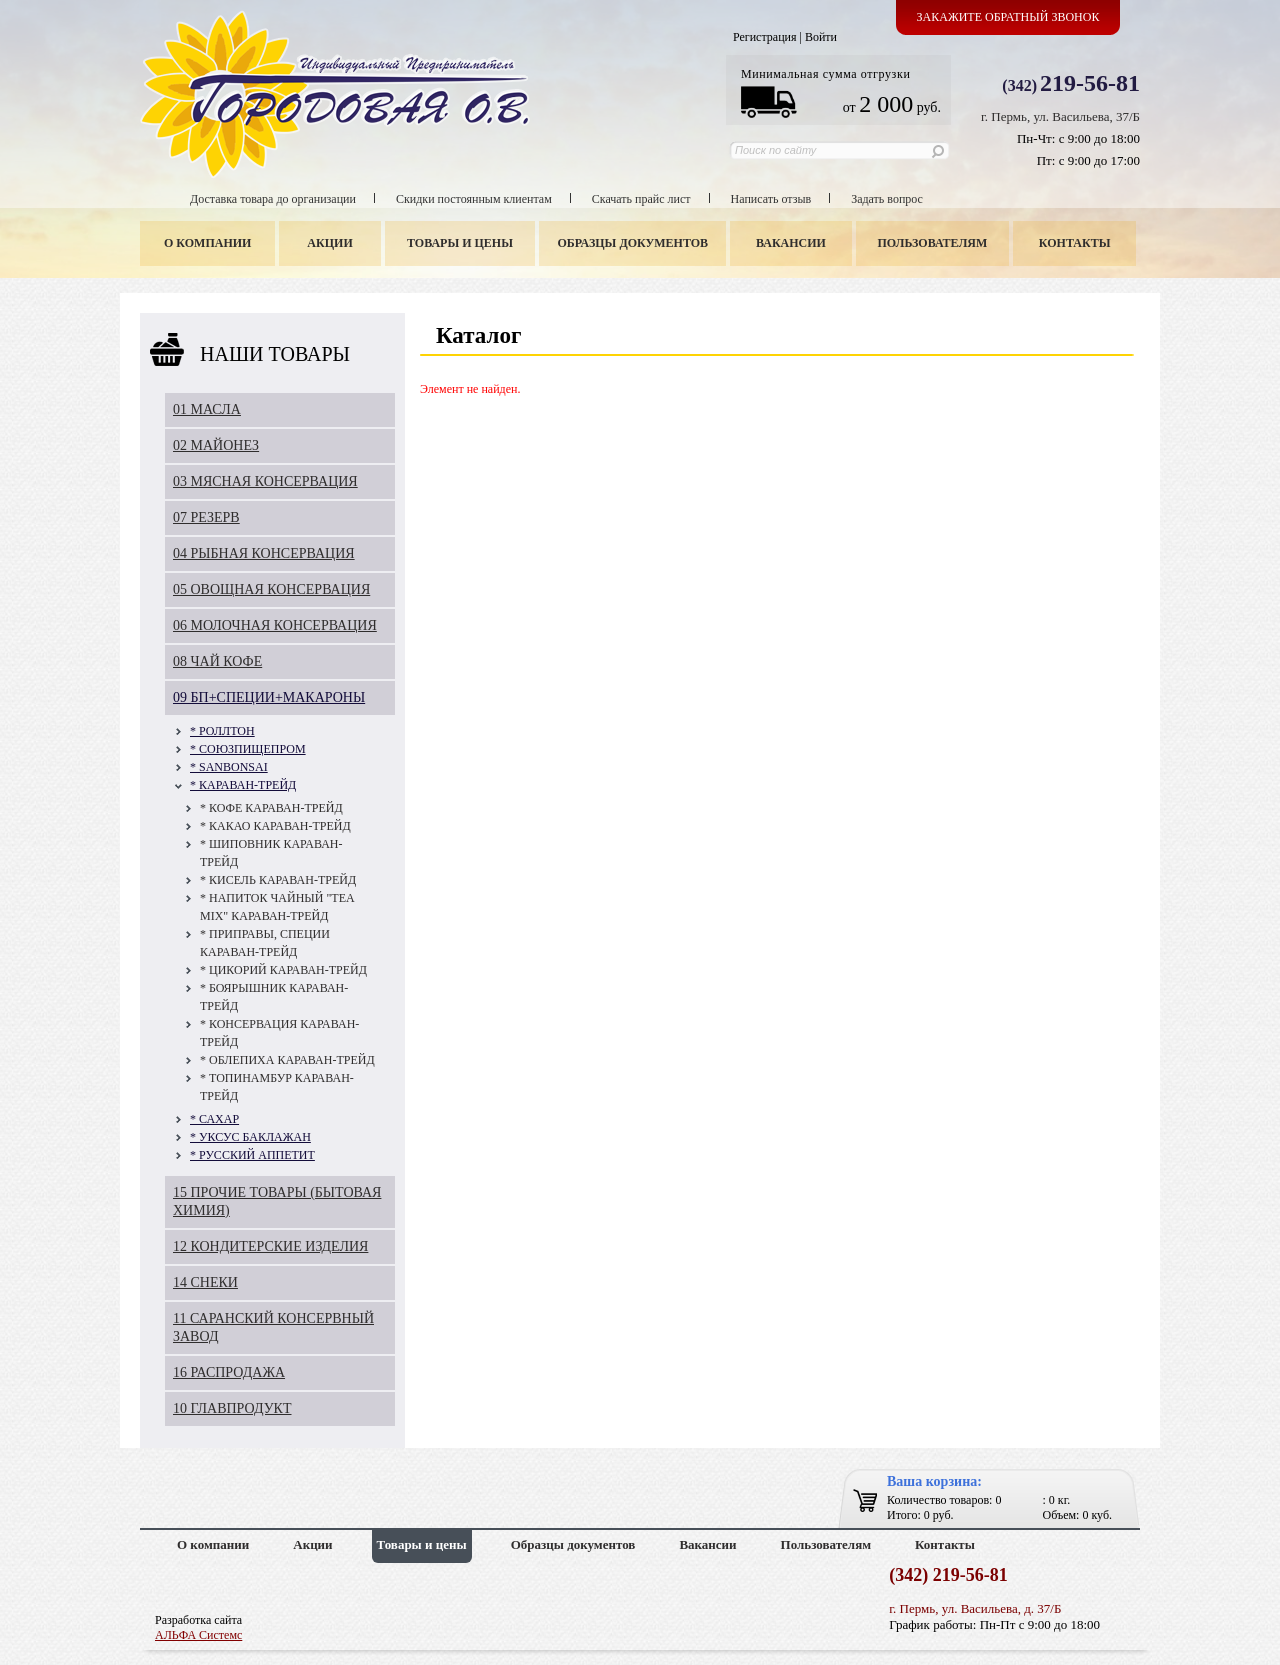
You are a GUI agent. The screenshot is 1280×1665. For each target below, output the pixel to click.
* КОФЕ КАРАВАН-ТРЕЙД (271, 808)
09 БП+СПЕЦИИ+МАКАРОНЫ (269, 697)
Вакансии (791, 243)
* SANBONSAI (229, 767)
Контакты (1075, 243)
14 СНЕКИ (205, 1282)
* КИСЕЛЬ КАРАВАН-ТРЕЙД (278, 880)
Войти (821, 37)
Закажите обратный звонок (1008, 17)
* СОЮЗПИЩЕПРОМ (248, 749)
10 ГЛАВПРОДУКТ (232, 1408)
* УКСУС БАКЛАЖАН (250, 1137)
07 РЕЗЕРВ (206, 517)
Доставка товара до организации (273, 199)
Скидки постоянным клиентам (474, 199)
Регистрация (765, 37)
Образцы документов (633, 243)
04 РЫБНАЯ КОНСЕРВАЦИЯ (264, 553)
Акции (329, 243)
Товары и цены (460, 243)
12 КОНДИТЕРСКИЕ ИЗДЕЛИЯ (270, 1246)
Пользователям (933, 243)
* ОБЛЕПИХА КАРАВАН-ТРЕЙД (287, 1060)
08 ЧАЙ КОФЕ (217, 661)
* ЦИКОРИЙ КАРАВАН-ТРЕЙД (283, 970)
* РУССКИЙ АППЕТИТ (252, 1155)
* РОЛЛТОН (222, 731)
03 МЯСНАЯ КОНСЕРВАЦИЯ (265, 481)
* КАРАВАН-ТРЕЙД (243, 785)
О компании (207, 243)
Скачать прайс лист (641, 199)
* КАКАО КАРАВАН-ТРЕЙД (275, 826)
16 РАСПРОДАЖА (229, 1372)
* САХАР (214, 1119)
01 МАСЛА (207, 409)
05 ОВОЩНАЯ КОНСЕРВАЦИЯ (271, 589)
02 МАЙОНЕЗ (216, 445)
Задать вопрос (887, 199)
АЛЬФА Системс (198, 1635)
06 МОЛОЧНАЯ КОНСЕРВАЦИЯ (275, 625)
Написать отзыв (771, 199)
